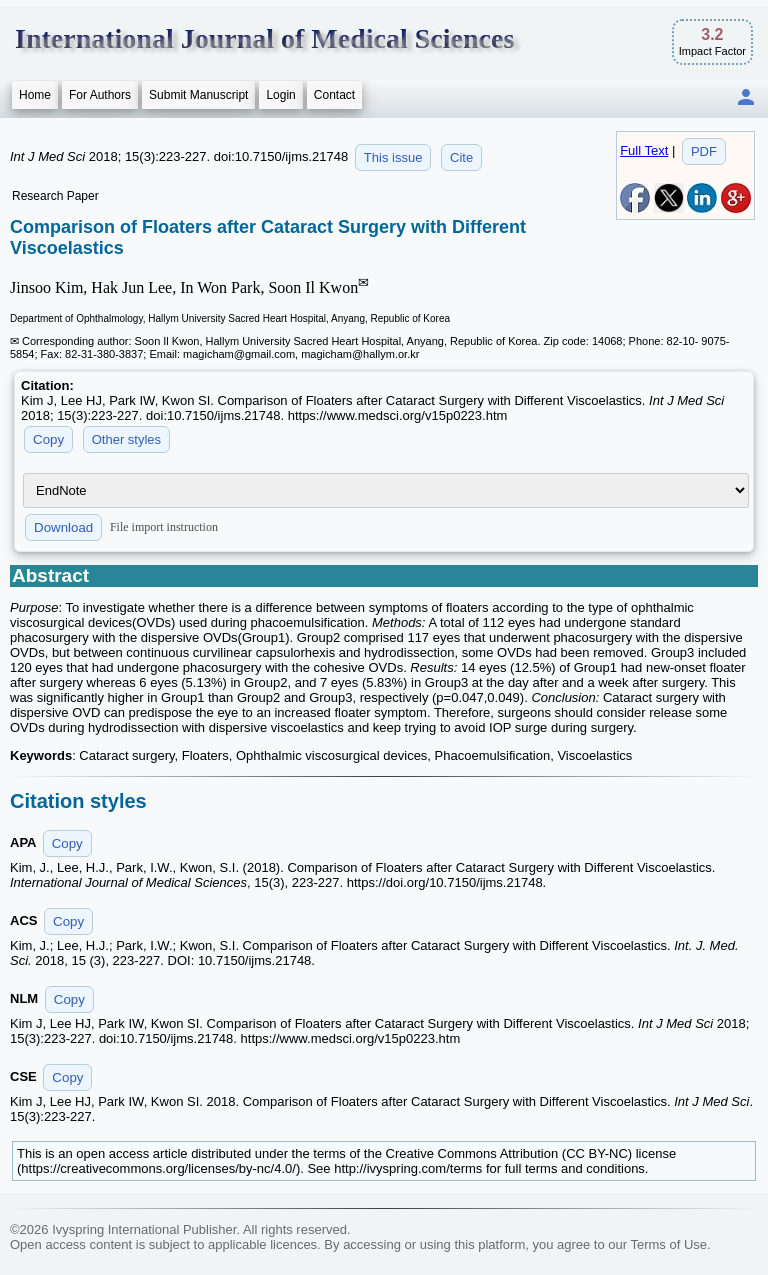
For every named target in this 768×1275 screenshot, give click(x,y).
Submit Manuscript (198, 95)
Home (35, 95)
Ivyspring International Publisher (144, 1229)
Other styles (126, 439)
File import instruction (164, 527)
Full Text (644, 150)
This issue (393, 157)
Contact (334, 95)
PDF (704, 151)
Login (280, 95)
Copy (48, 439)
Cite (461, 157)
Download (63, 527)
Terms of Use (668, 1244)
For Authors (100, 95)
